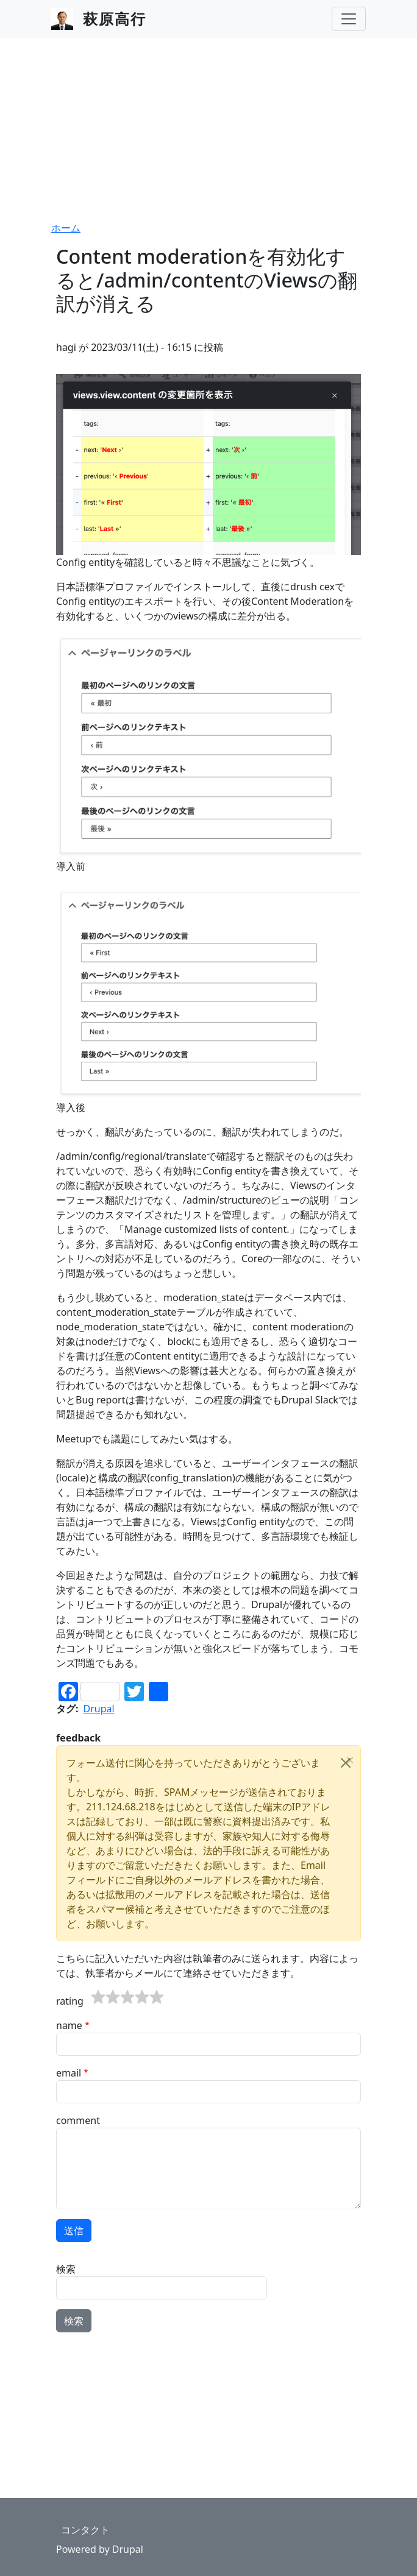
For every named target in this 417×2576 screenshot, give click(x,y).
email (68, 2073)
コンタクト (85, 2529)
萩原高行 (114, 19)
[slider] (127, 1997)
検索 (66, 2269)
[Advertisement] (208, 129)
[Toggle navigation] (349, 19)
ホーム (65, 228)
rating (70, 2001)
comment (78, 2120)
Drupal (99, 1708)
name (69, 2025)
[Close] (345, 1763)
